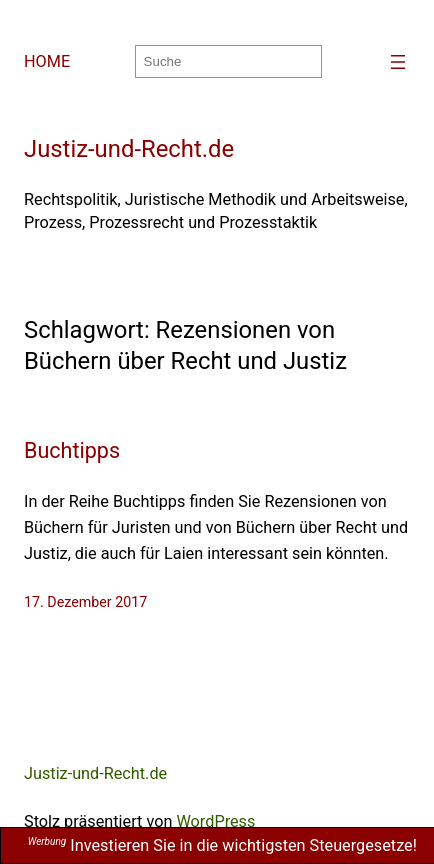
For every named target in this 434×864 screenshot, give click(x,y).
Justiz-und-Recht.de (129, 149)
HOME (47, 61)
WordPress (215, 821)
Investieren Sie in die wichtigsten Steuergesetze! (222, 845)
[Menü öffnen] (398, 62)
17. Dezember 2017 (85, 602)
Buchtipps (72, 450)
